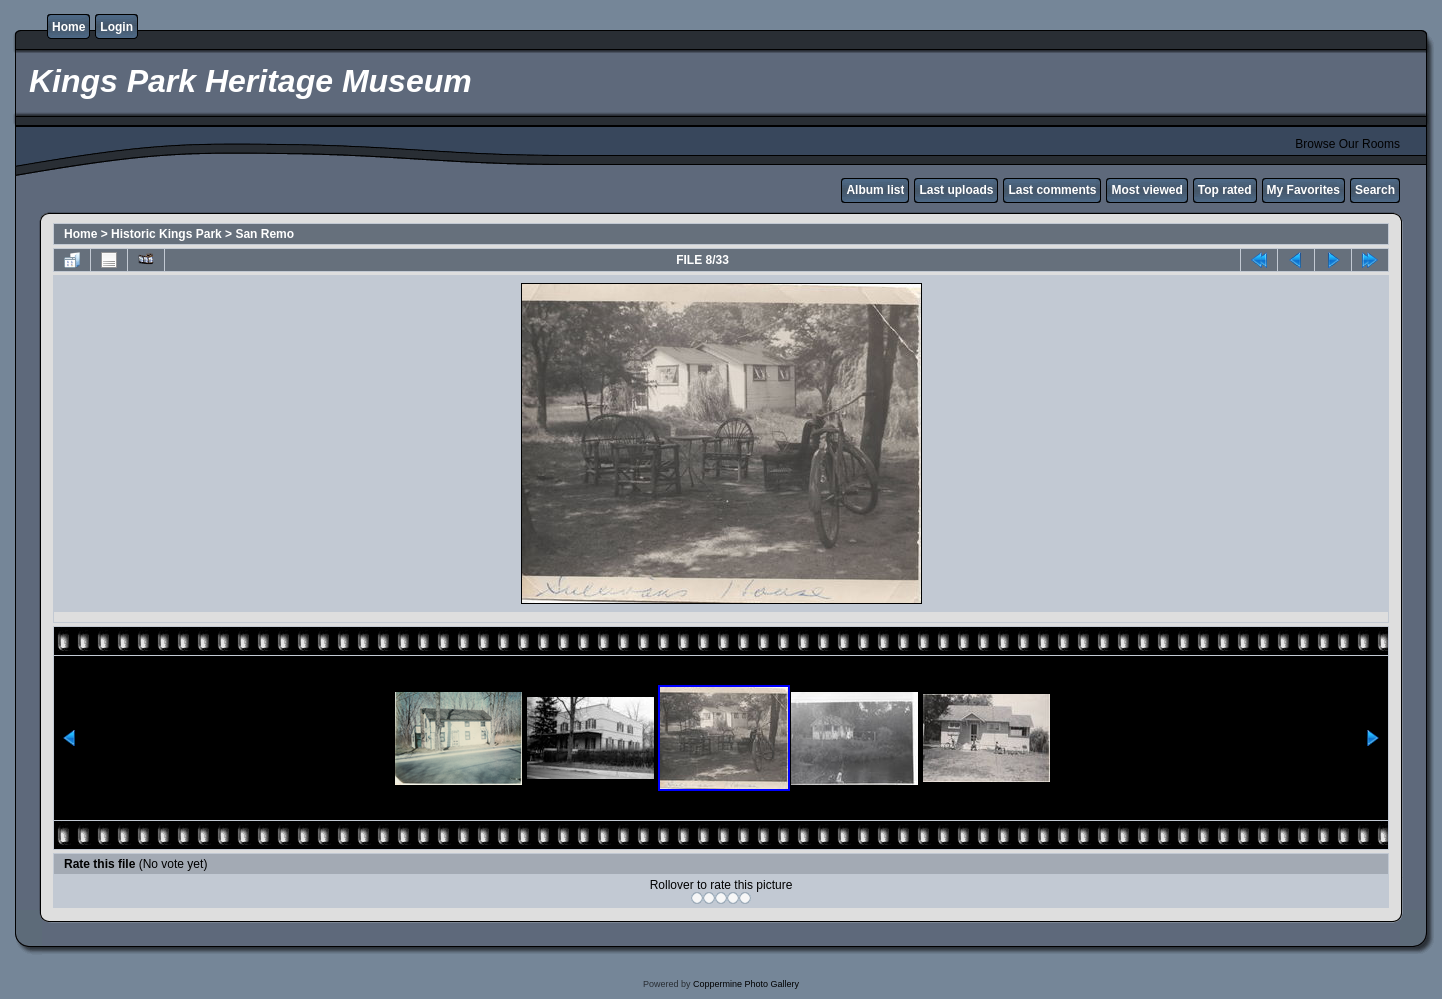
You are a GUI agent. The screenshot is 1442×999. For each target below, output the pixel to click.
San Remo (264, 234)
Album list (875, 190)
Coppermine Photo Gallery (746, 984)
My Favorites (1303, 190)
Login (116, 27)
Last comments (1052, 190)
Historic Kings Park (166, 234)
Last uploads (956, 190)
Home (68, 27)
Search (1375, 190)
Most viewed (1146, 190)
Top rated (1225, 190)
